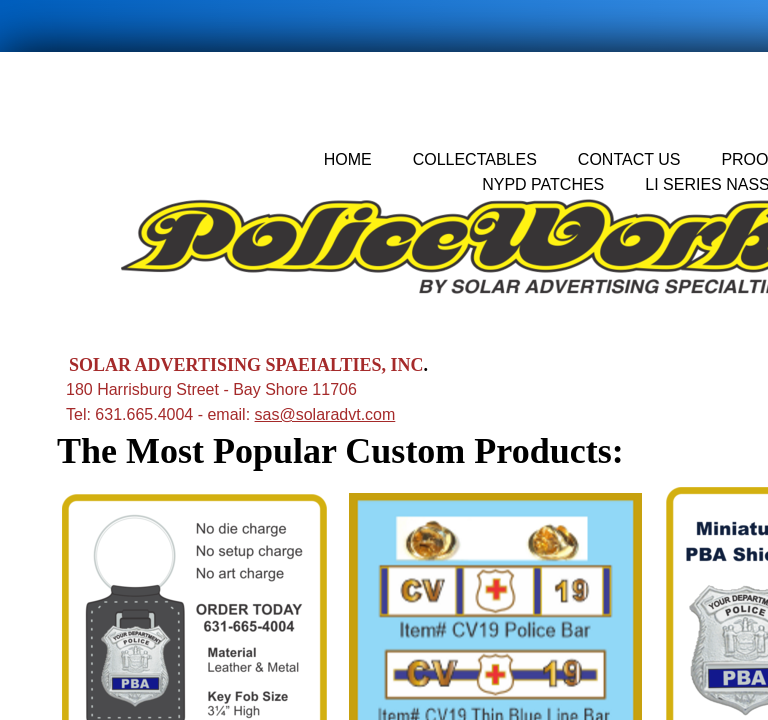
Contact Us (629, 159)
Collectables (475, 159)
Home (348, 159)
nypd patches (543, 184)
